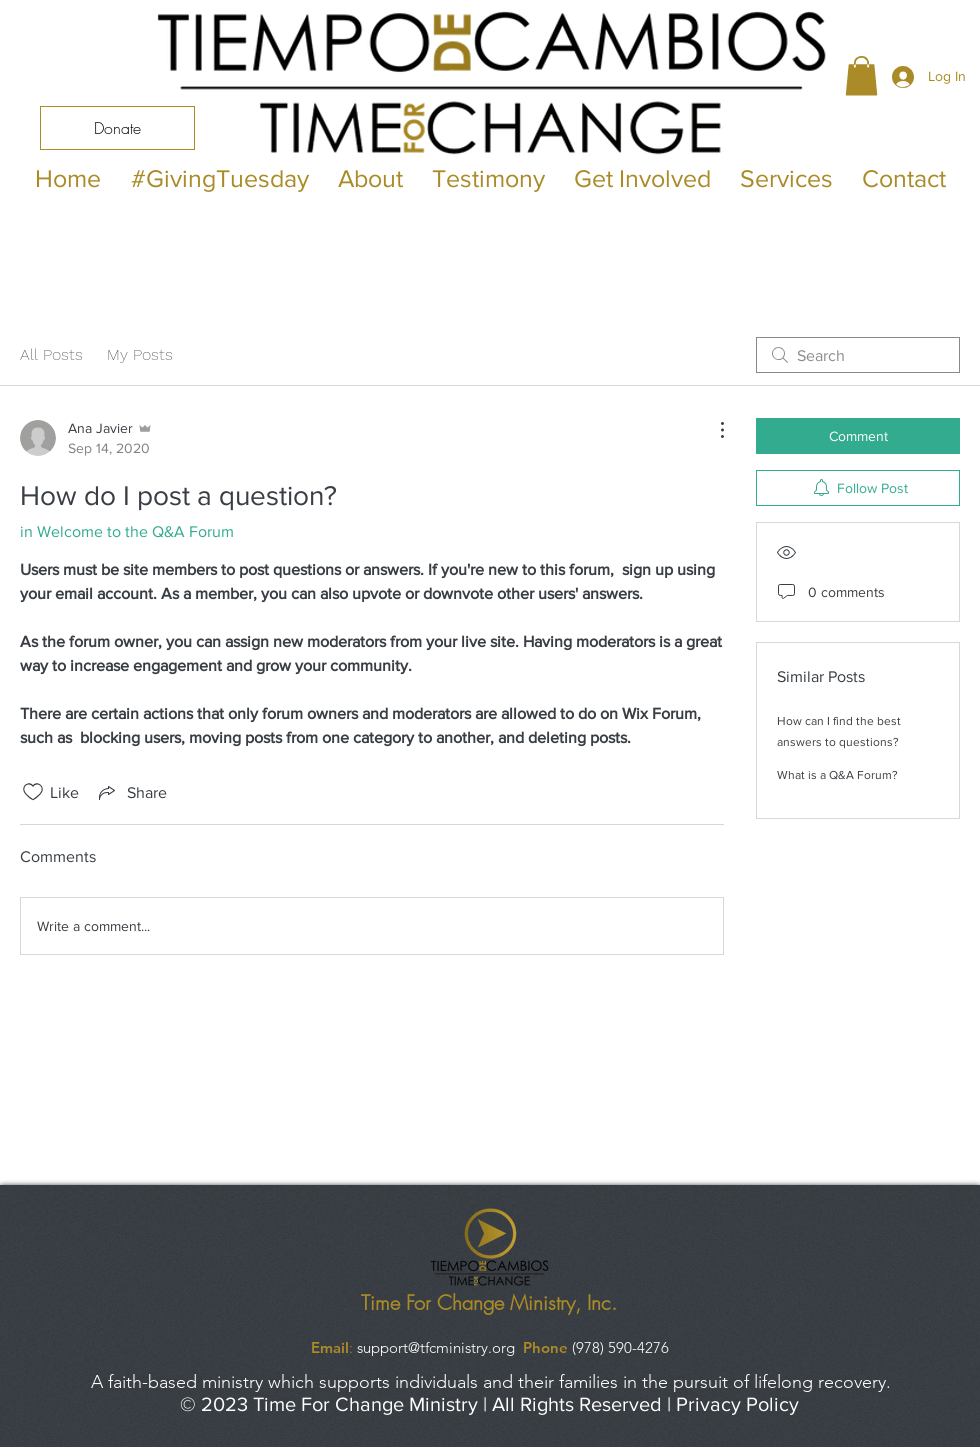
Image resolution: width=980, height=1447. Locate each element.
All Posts (51, 354)
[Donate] (117, 128)
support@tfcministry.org (436, 1347)
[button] (861, 75)
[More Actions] (712, 430)
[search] (858, 355)
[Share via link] (131, 792)
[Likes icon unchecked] (33, 792)
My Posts (140, 354)
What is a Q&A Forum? (837, 775)
